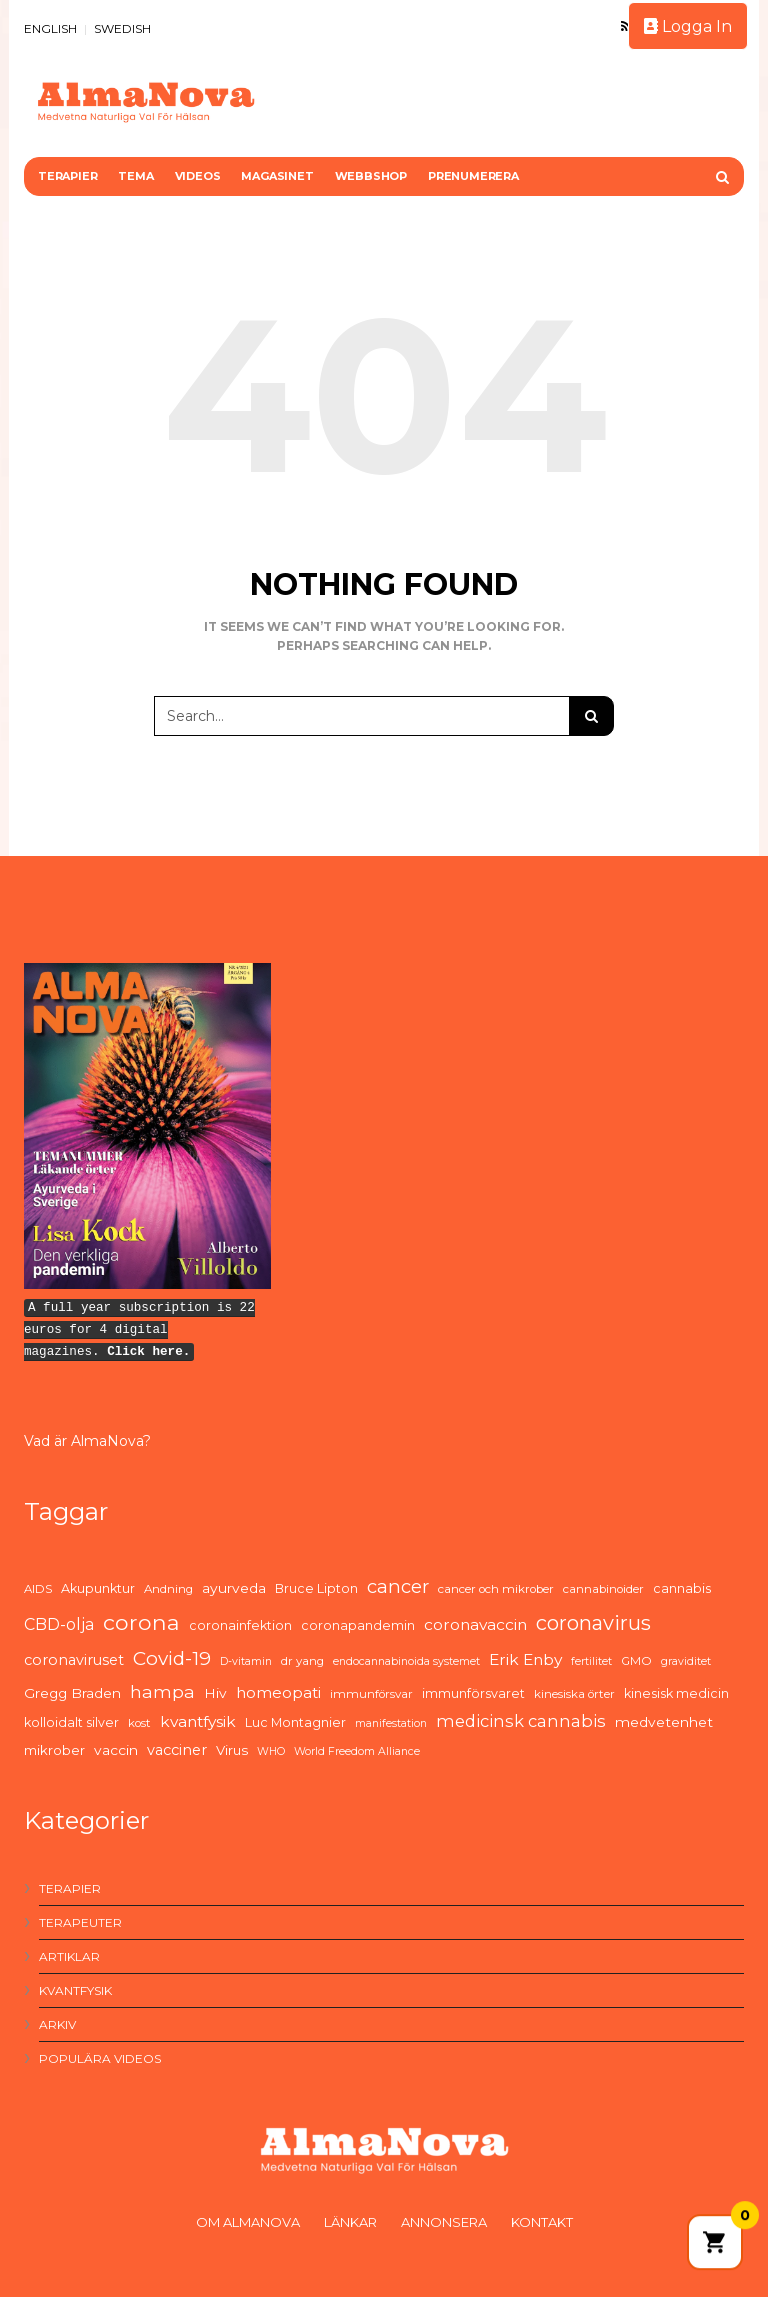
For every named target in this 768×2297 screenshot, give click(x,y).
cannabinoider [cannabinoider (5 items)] (603, 1589)
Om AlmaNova (248, 2222)
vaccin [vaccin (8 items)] (116, 1750)
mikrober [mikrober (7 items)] (54, 1750)
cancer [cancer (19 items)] (398, 1586)
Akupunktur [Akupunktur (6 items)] (98, 1588)
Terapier (67, 176)
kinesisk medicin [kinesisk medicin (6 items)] (676, 1693)
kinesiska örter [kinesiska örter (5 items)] (574, 1694)
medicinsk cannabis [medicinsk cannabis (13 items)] (521, 1721)
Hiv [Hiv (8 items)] (215, 1693)
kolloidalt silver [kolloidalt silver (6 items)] (71, 1722)
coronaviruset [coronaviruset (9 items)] (74, 1660)
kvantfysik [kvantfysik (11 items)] (198, 1721)
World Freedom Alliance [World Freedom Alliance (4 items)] (357, 1751)
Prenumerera (473, 176)
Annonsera (444, 2222)
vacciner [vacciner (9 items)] (177, 1750)
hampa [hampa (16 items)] (162, 1691)
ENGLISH (50, 28)
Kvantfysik (75, 1990)
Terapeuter (80, 1922)
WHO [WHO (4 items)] (271, 1751)
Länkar (350, 2222)
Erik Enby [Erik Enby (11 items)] (525, 1659)
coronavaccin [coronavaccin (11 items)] (475, 1624)
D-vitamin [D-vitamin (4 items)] (246, 1661)
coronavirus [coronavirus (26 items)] (593, 1623)
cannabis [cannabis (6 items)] (682, 1588)
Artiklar (69, 1956)
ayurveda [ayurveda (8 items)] (234, 1588)
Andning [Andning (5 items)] (168, 1589)
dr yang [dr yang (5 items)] (302, 1661)
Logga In (688, 26)
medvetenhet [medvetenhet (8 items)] (664, 1722)
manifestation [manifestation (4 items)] (391, 1723)
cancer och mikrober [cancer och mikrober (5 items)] (496, 1589)
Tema (135, 176)
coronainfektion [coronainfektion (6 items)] (240, 1625)
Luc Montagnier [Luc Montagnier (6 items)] (295, 1722)
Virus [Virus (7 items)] (232, 1750)
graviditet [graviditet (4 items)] (686, 1661)
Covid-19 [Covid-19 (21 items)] (172, 1658)
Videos (198, 176)
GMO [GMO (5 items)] (636, 1661)
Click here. (148, 1352)
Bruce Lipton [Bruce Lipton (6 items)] (316, 1588)
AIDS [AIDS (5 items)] (38, 1589)
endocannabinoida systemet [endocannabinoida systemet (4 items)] (406, 1661)
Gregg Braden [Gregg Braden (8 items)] (72, 1693)
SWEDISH (122, 28)
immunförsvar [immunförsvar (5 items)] (371, 1694)
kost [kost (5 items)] (139, 1723)
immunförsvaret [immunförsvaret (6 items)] (473, 1693)
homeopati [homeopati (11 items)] (278, 1692)
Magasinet (277, 176)
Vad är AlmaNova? (87, 1441)
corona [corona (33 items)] (141, 1622)
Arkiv (57, 2024)
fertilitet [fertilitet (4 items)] (591, 1661)
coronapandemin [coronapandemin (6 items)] (358, 1625)
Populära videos (100, 2058)
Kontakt (542, 2222)
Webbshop (371, 176)
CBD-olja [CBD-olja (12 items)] (59, 1624)
